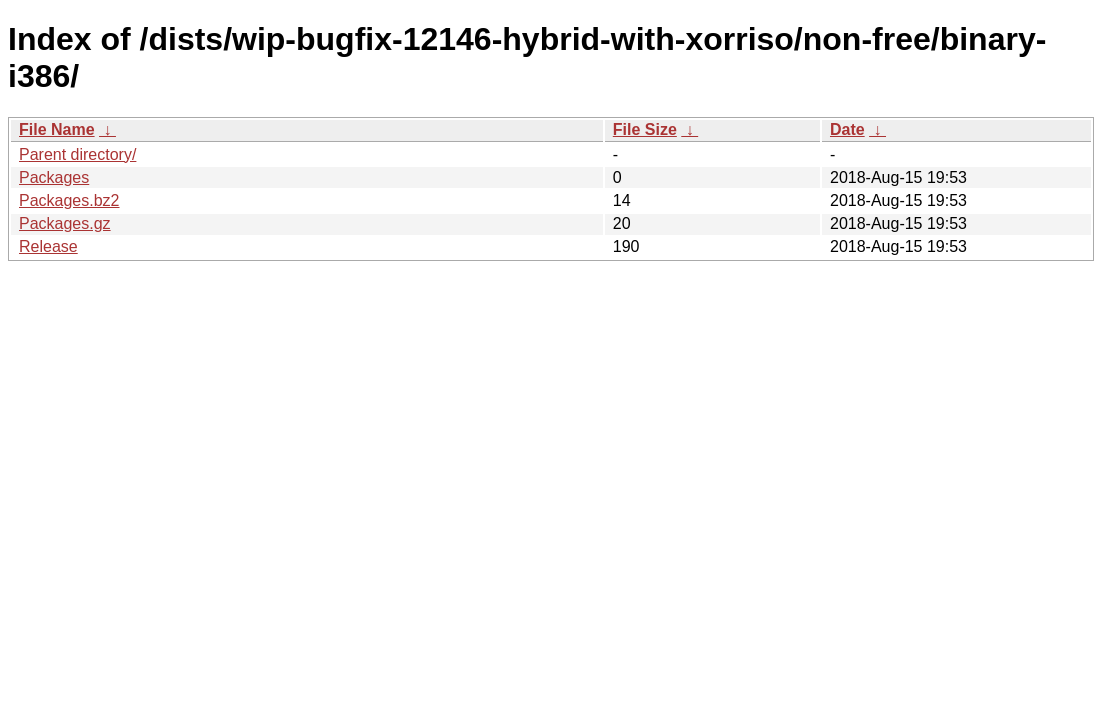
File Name (57, 129)
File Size (645, 129)
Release (48, 246)
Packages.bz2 (69, 200)
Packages (54, 177)
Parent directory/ (77, 154)
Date (847, 129)
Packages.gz (65, 223)
